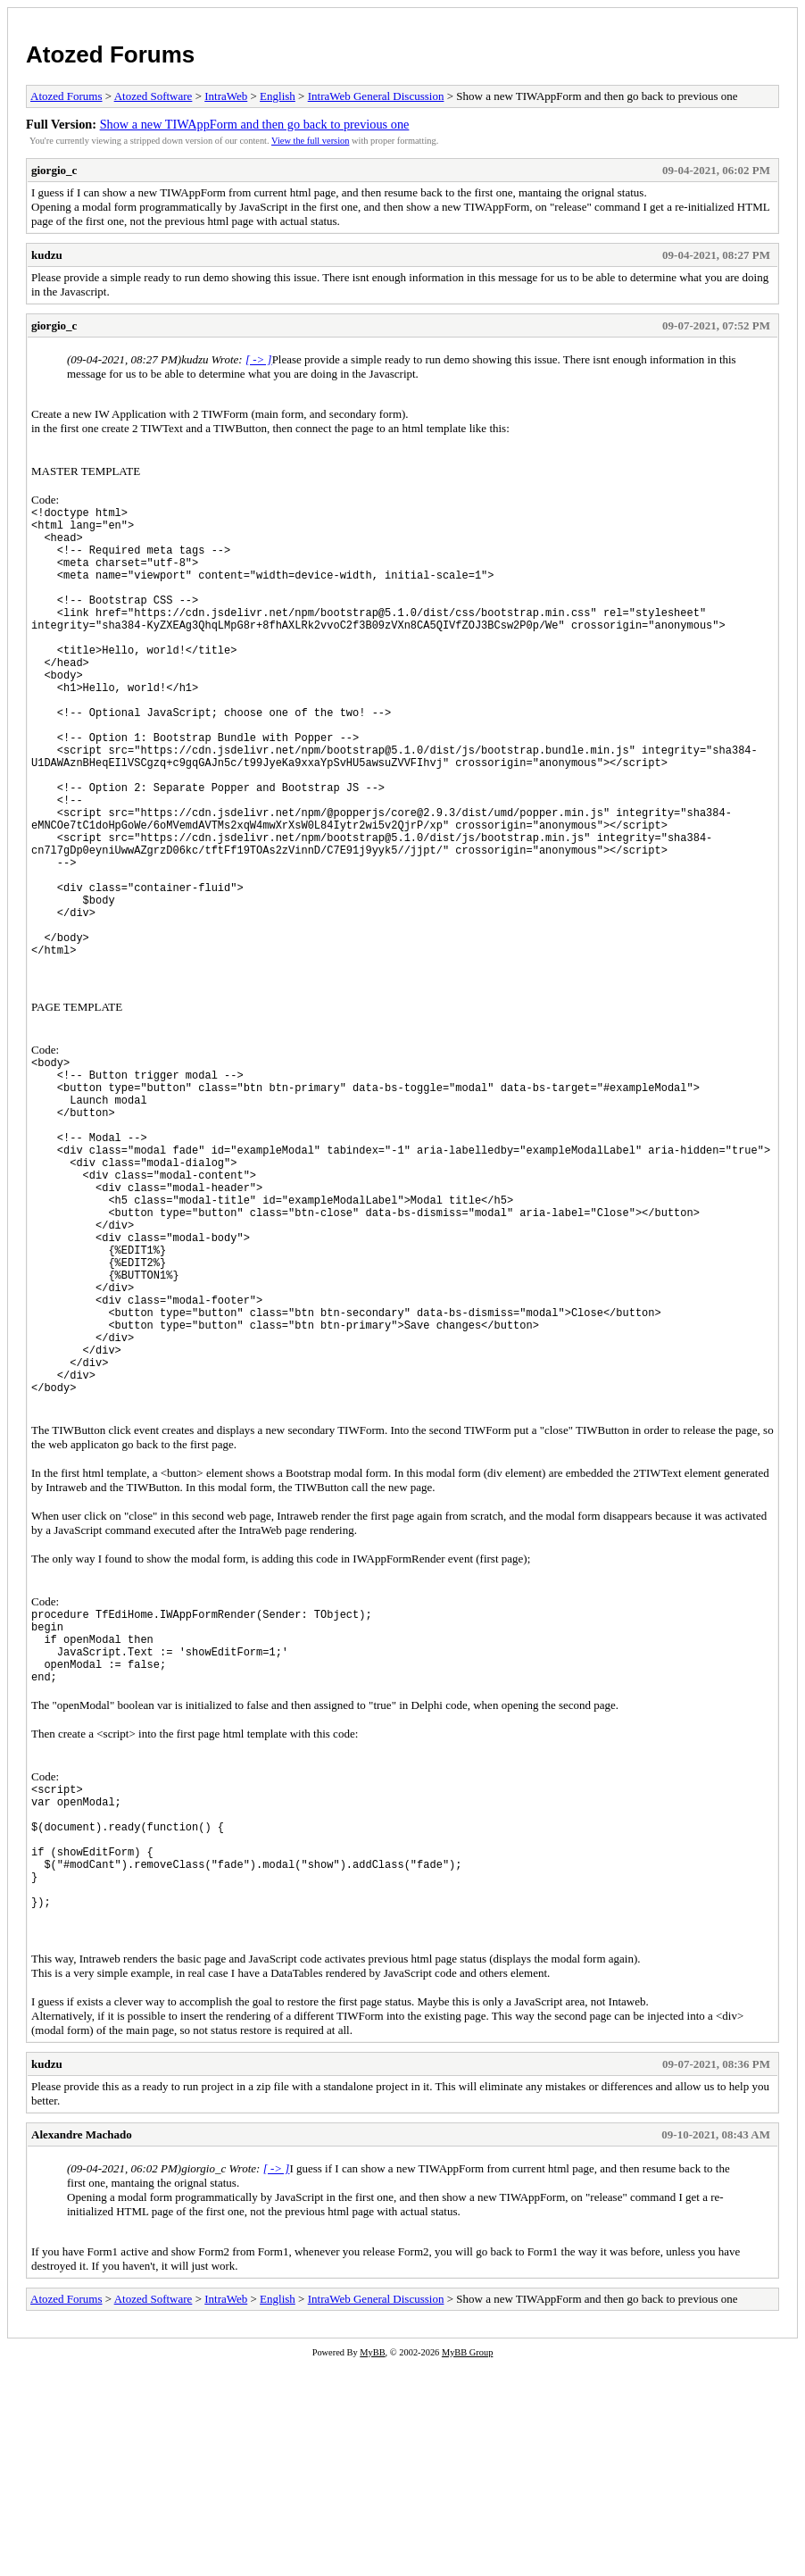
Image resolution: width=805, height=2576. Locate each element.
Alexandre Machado (81, 2346)
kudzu (46, 255)
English (277, 96)
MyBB (372, 2564)
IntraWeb (225, 96)
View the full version (310, 141)
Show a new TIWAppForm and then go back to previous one (255, 124)
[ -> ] (258, 359)
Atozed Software (153, 96)
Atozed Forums (110, 54)
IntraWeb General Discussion (376, 96)
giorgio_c (54, 170)
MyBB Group (467, 2564)
